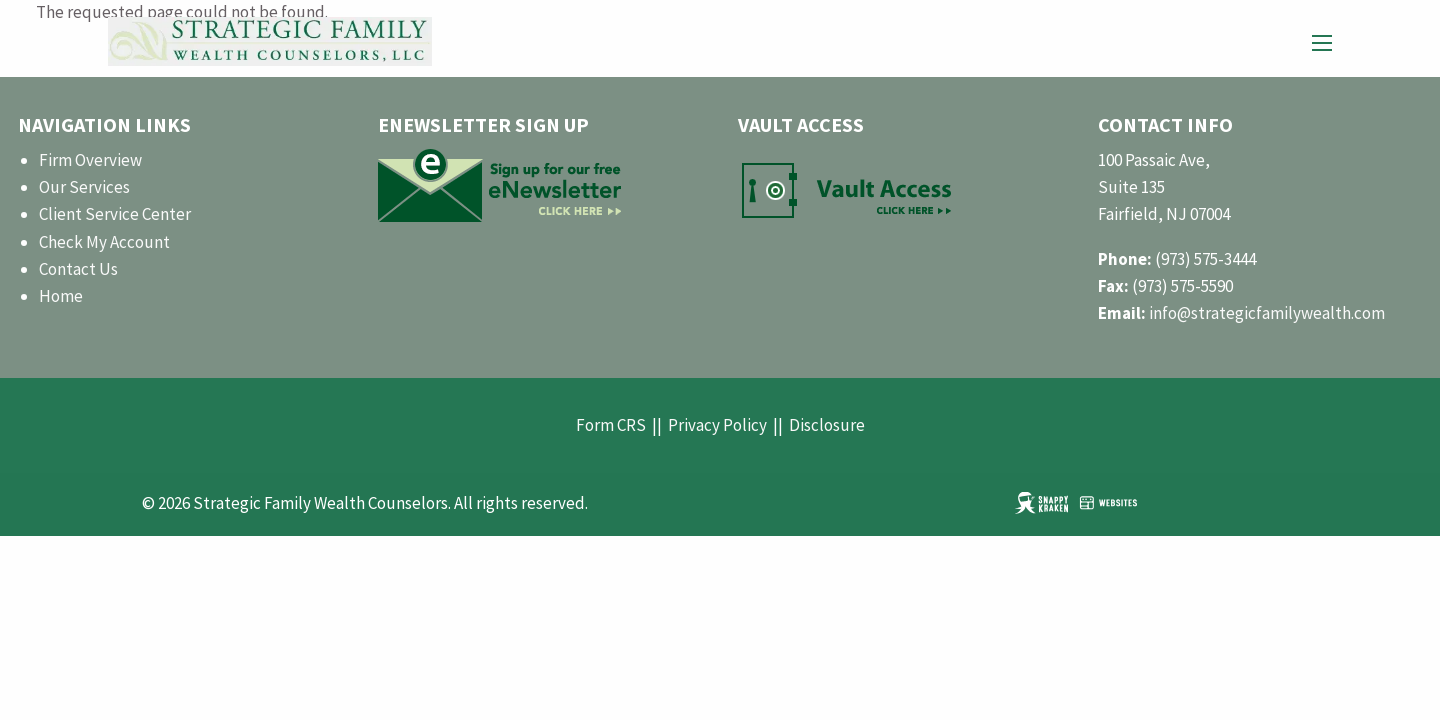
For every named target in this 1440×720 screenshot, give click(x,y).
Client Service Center (115, 214)
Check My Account (104, 242)
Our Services (84, 187)
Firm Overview (90, 160)
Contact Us (78, 269)
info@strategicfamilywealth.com (1267, 313)
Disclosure (827, 425)
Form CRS (611, 425)
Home (61, 296)
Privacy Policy (717, 425)
